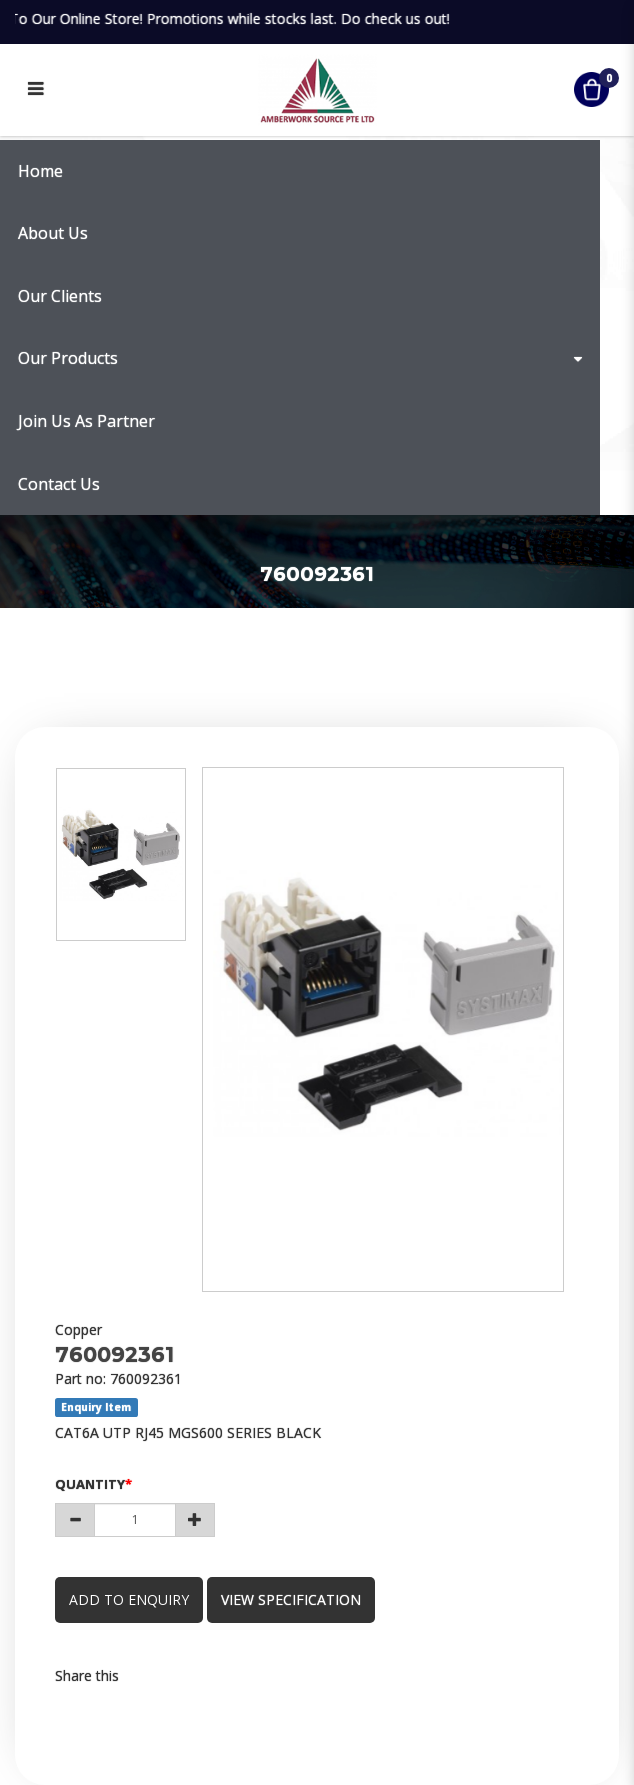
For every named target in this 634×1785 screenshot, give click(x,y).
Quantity (90, 1484)
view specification (291, 1599)
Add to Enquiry (129, 1599)
